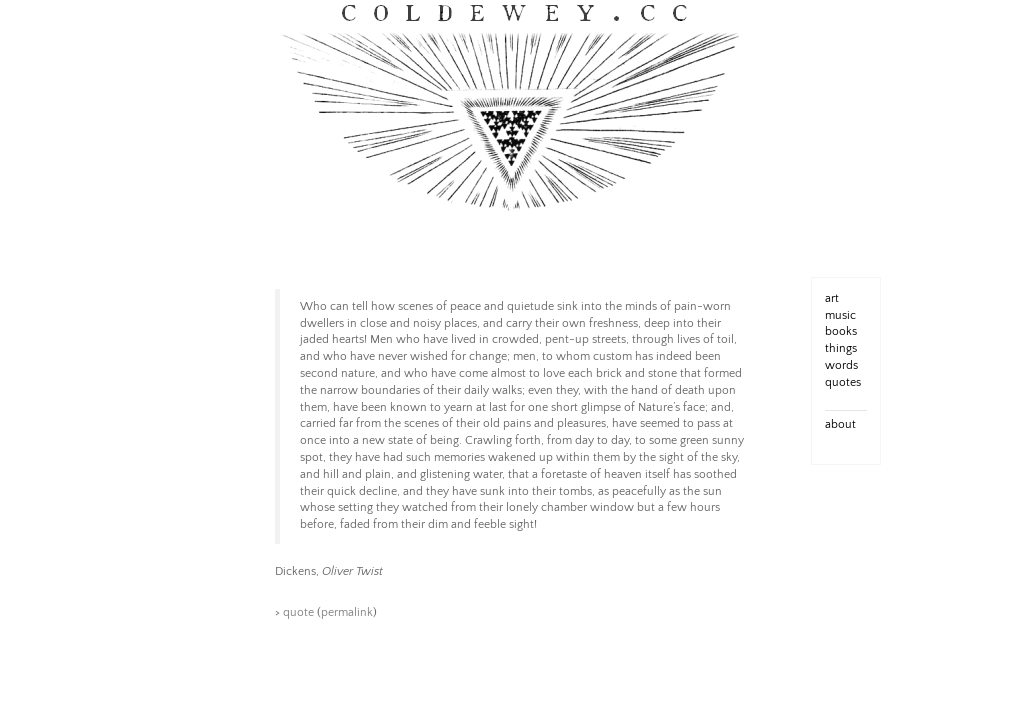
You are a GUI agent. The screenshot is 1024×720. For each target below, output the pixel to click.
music (840, 315)
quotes (843, 382)
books (841, 331)
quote (298, 612)
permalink (347, 612)
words (841, 365)
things (841, 348)
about (840, 424)
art (832, 298)
